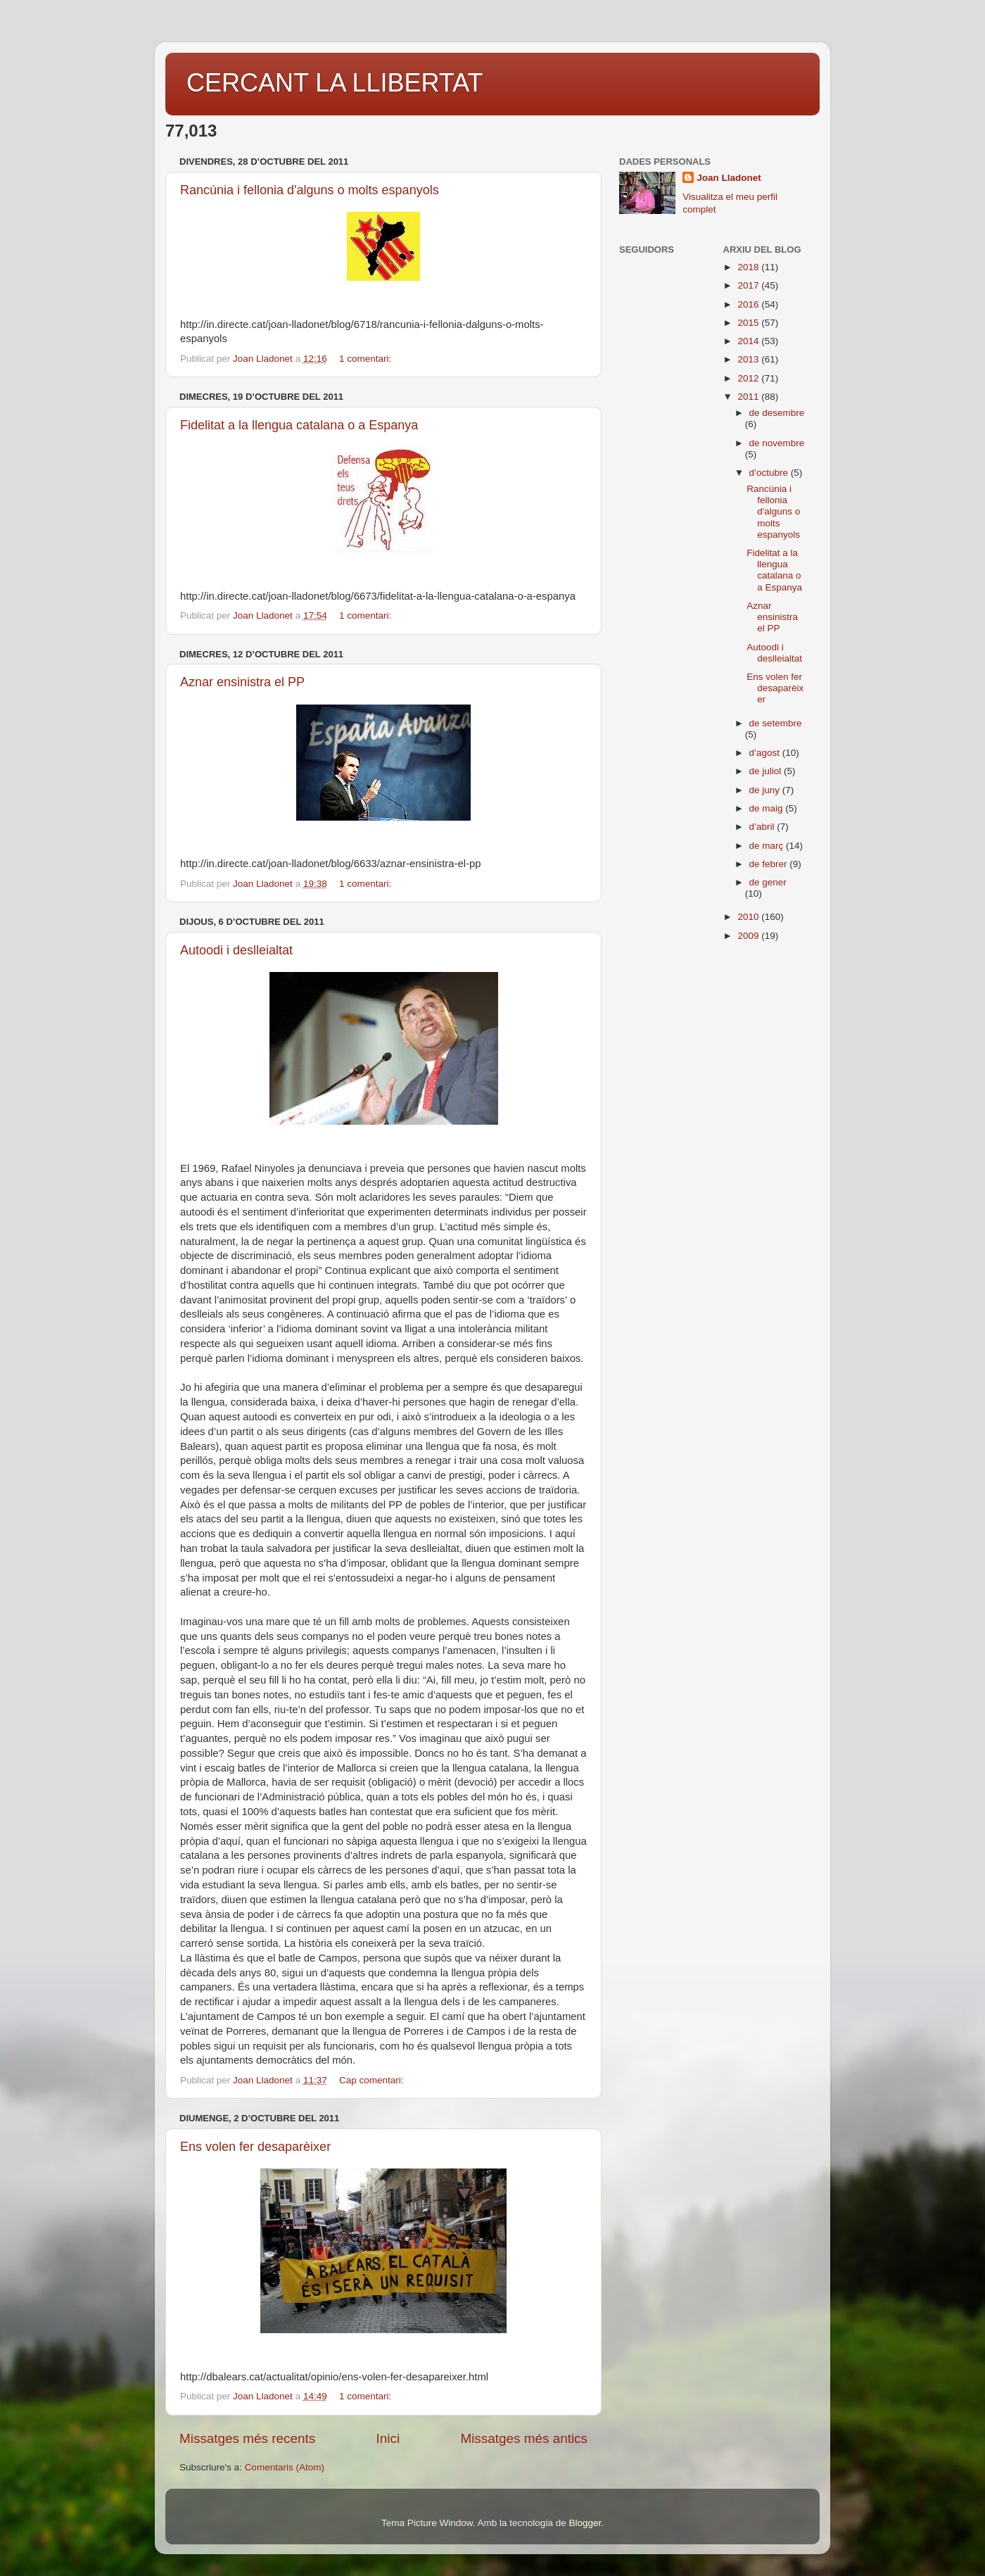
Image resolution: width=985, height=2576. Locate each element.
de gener (768, 882)
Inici (388, 2438)
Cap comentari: (372, 2080)
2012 (749, 378)
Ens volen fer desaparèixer (255, 2147)
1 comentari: (366, 358)
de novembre (777, 443)
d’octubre (770, 472)
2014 (749, 341)
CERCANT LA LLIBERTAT (334, 82)
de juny (765, 790)
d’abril (763, 826)
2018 (749, 267)
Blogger (584, 2523)
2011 (749, 396)
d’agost (765, 752)
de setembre (775, 723)
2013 (749, 359)
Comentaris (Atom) (284, 2467)
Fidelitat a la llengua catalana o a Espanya (299, 425)
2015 (749, 322)
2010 (749, 916)
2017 (749, 285)
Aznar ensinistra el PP (242, 682)
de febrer (769, 864)
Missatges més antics (523, 2438)
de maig (767, 808)
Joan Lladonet (729, 177)
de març (768, 845)
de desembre (777, 413)
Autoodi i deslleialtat (236, 950)
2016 (749, 304)
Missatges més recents (247, 2438)
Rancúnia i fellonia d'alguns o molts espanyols (309, 190)
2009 (749, 935)
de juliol (766, 771)
